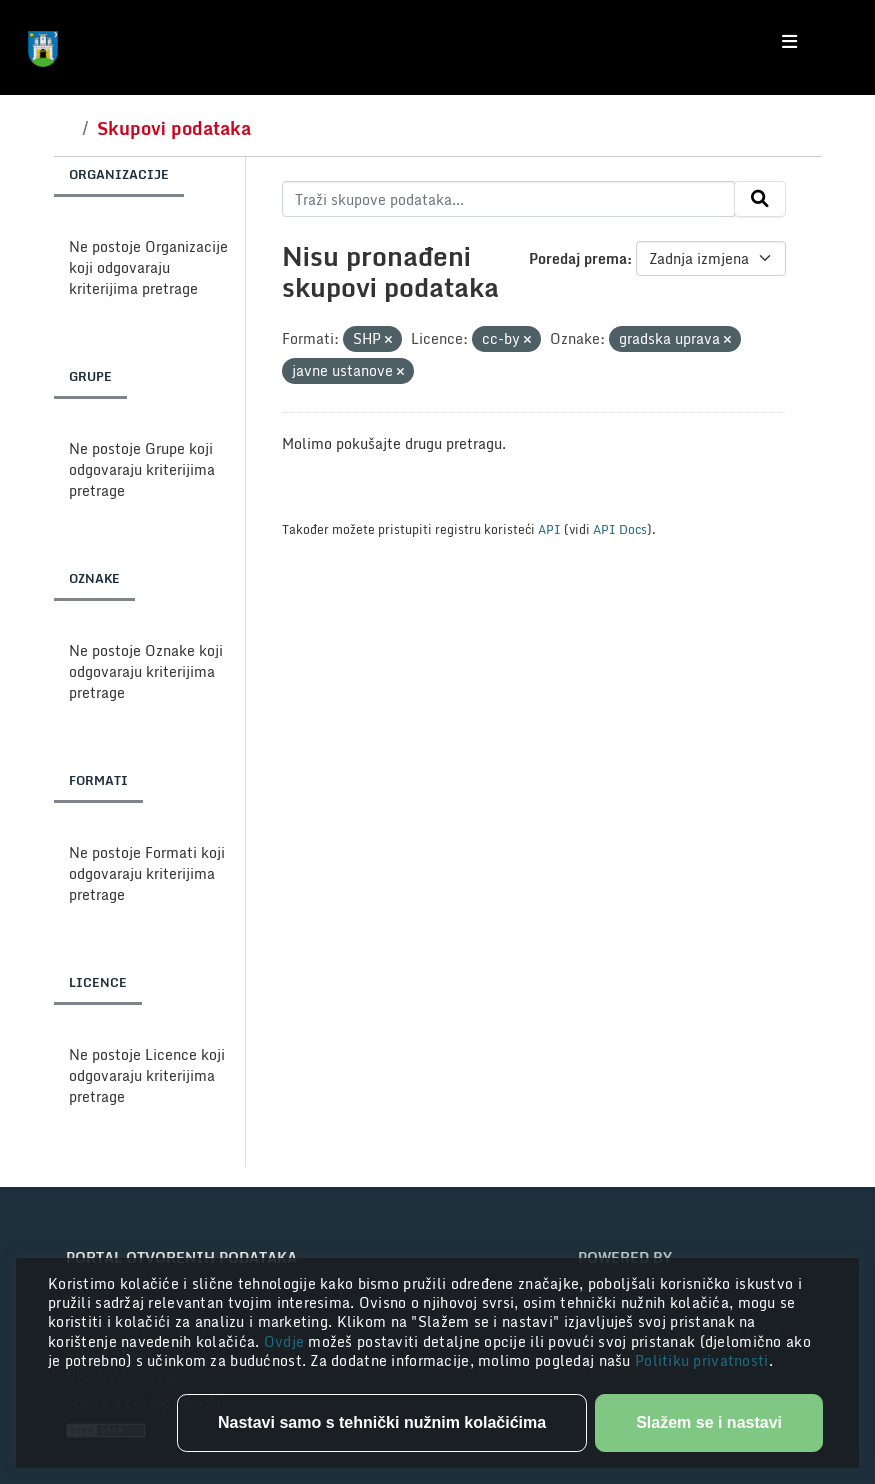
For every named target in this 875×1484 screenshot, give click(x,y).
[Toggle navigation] (789, 42)
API (549, 529)
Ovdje (286, 1341)
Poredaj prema (578, 258)
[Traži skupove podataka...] (508, 199)
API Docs (620, 529)
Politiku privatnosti (702, 1360)
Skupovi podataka (174, 128)
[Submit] (760, 199)
